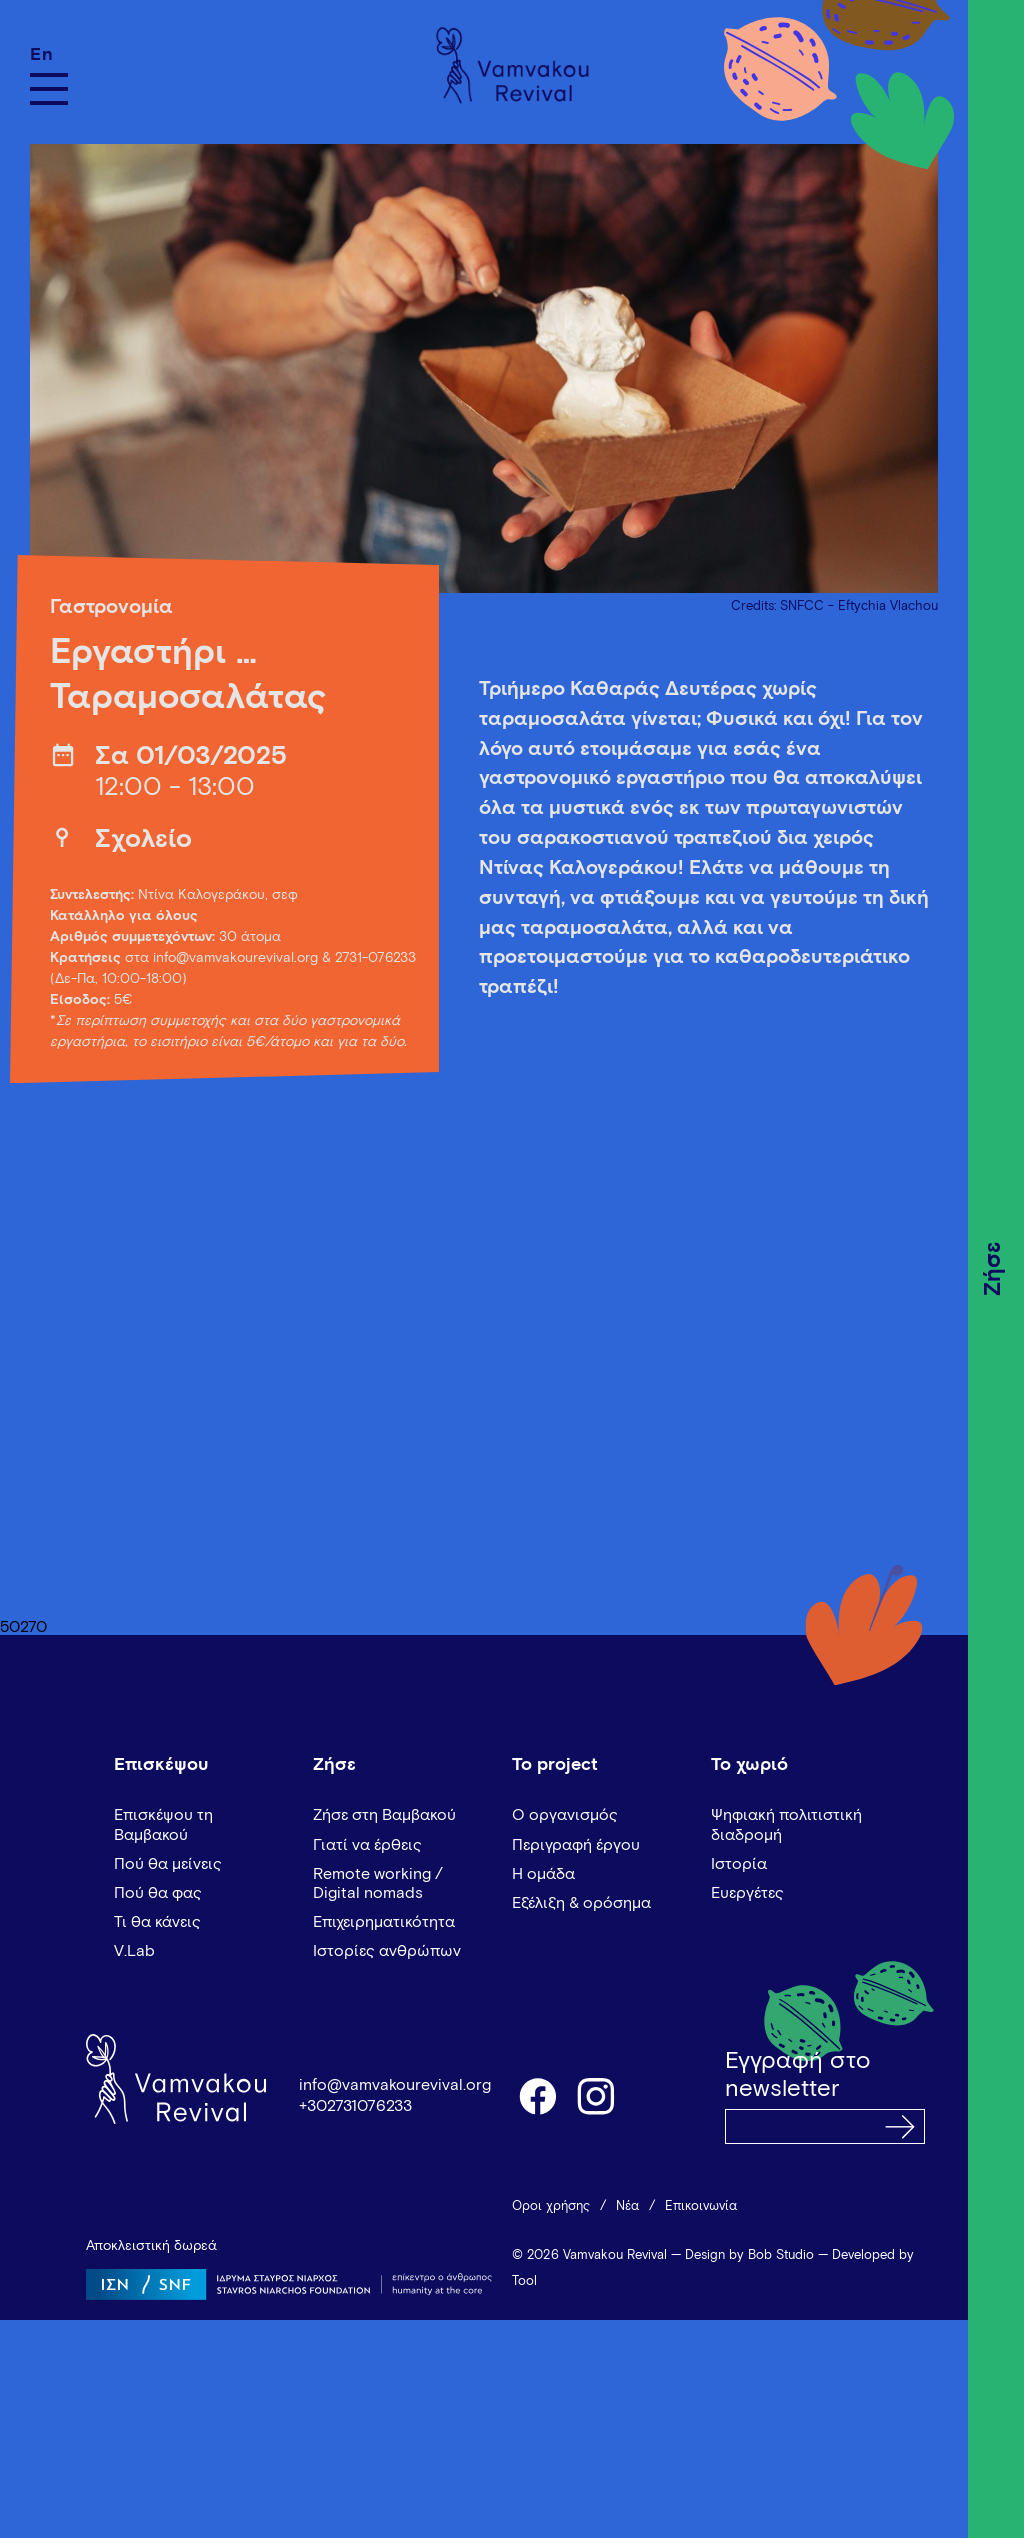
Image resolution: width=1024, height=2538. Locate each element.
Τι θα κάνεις (157, 1922)
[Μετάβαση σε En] (49, 54)
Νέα (627, 2206)
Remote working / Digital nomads (378, 1883)
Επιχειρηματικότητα (384, 1922)
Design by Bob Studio (749, 2255)
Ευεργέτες (747, 1893)
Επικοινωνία (701, 2206)
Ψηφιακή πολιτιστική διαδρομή (786, 1824)
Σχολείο (143, 840)
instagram (597, 2095)
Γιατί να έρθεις (367, 1845)
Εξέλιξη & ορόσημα (581, 1903)
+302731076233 (355, 2106)
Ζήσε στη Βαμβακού (384, 1815)
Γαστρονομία (111, 607)
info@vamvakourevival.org (235, 958)
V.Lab (134, 1951)
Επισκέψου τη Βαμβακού (163, 1824)
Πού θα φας (158, 1893)
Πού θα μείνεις (168, 1864)
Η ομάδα (543, 1874)
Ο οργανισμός (565, 1815)
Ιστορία (739, 1864)
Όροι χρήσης (551, 2206)
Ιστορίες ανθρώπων (387, 1951)
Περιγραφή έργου (576, 1845)
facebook (537, 2095)
